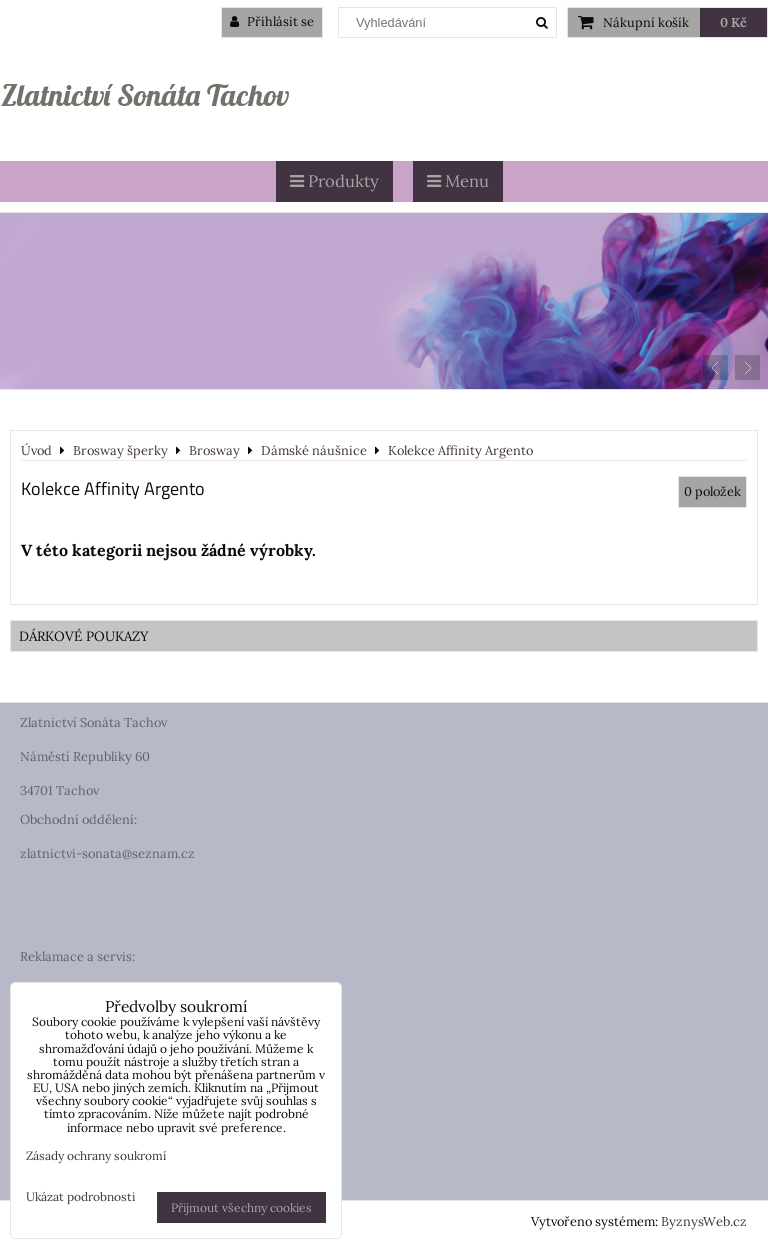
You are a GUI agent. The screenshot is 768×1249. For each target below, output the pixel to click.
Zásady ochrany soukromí (96, 1155)
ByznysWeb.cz (704, 1221)
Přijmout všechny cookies (241, 1207)
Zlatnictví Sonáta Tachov (145, 95)
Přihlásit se (272, 21)
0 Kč (733, 22)
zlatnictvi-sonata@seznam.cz (107, 853)
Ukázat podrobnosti (80, 1196)
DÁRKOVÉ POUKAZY (84, 636)
